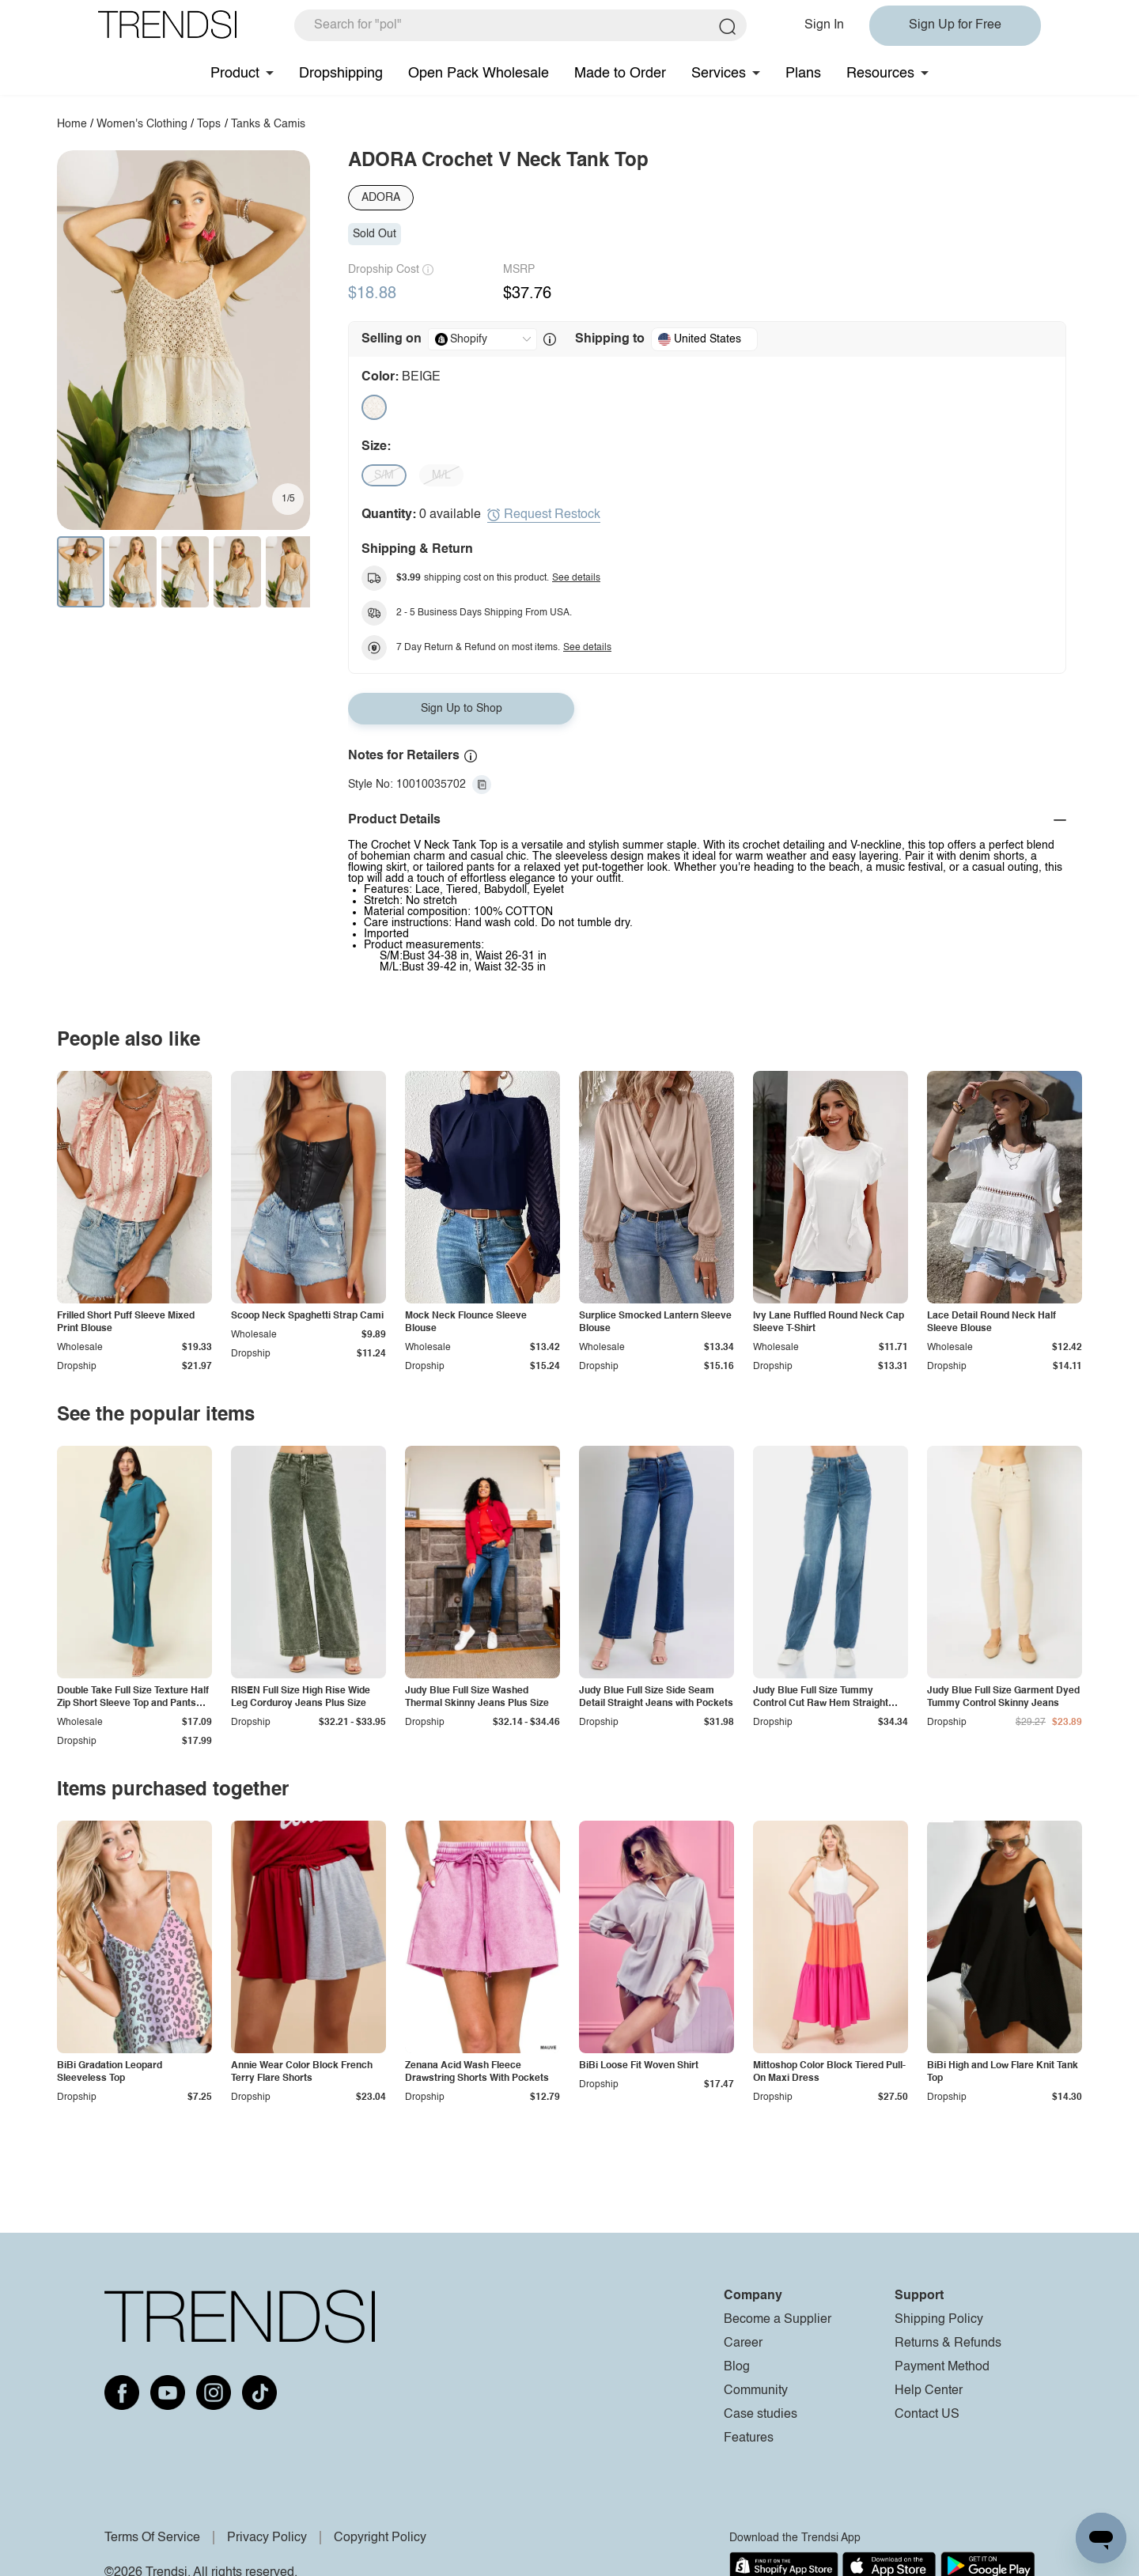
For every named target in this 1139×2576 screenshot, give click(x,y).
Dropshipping (341, 73)
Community (756, 2391)
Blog (737, 2367)
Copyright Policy (380, 2538)
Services (718, 73)
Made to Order (620, 73)
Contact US (927, 2414)
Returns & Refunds (948, 2343)
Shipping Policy (939, 2319)
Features (749, 2438)
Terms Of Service (152, 2538)
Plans (803, 73)
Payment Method (942, 2367)
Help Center (929, 2391)
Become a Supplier (777, 2319)
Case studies (760, 2414)
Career (743, 2343)
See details (576, 578)
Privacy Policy (267, 2538)
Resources (880, 73)
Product (234, 73)
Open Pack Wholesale (478, 73)
